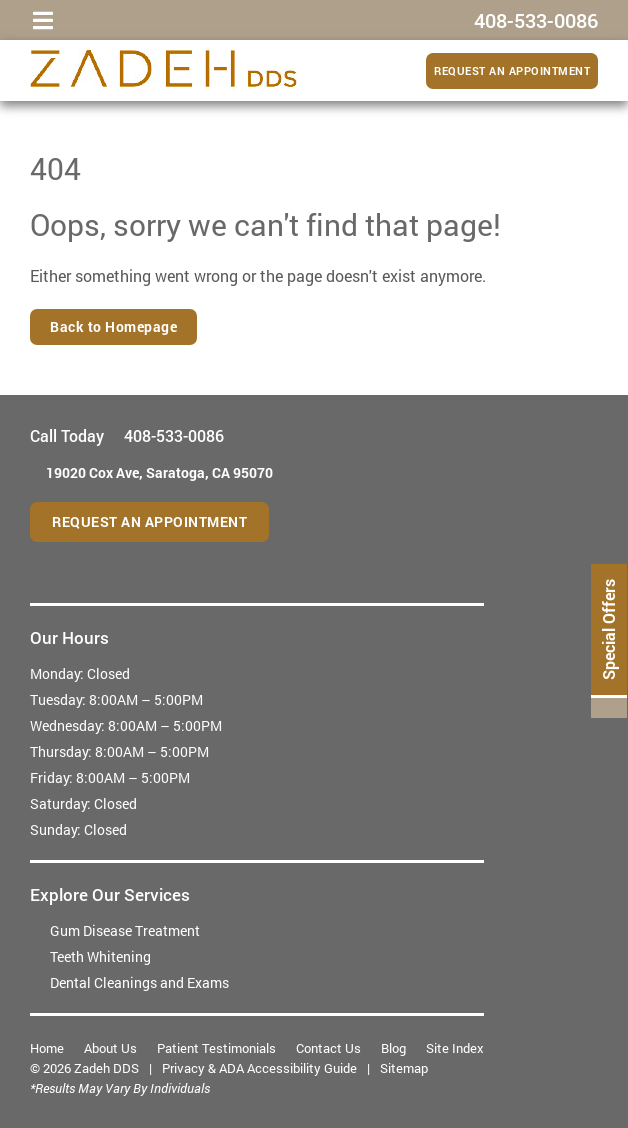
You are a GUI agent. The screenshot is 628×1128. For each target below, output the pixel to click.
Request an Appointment (512, 70)
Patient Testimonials (216, 1048)
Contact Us (328, 1048)
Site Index (455, 1048)
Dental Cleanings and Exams (139, 982)
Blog (393, 1048)
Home (47, 1048)
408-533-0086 (174, 435)
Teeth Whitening (100, 956)
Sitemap (404, 1068)
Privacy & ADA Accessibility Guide (259, 1068)
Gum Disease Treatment (125, 930)
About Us (110, 1048)
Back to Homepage (113, 326)
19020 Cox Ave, (159, 472)
